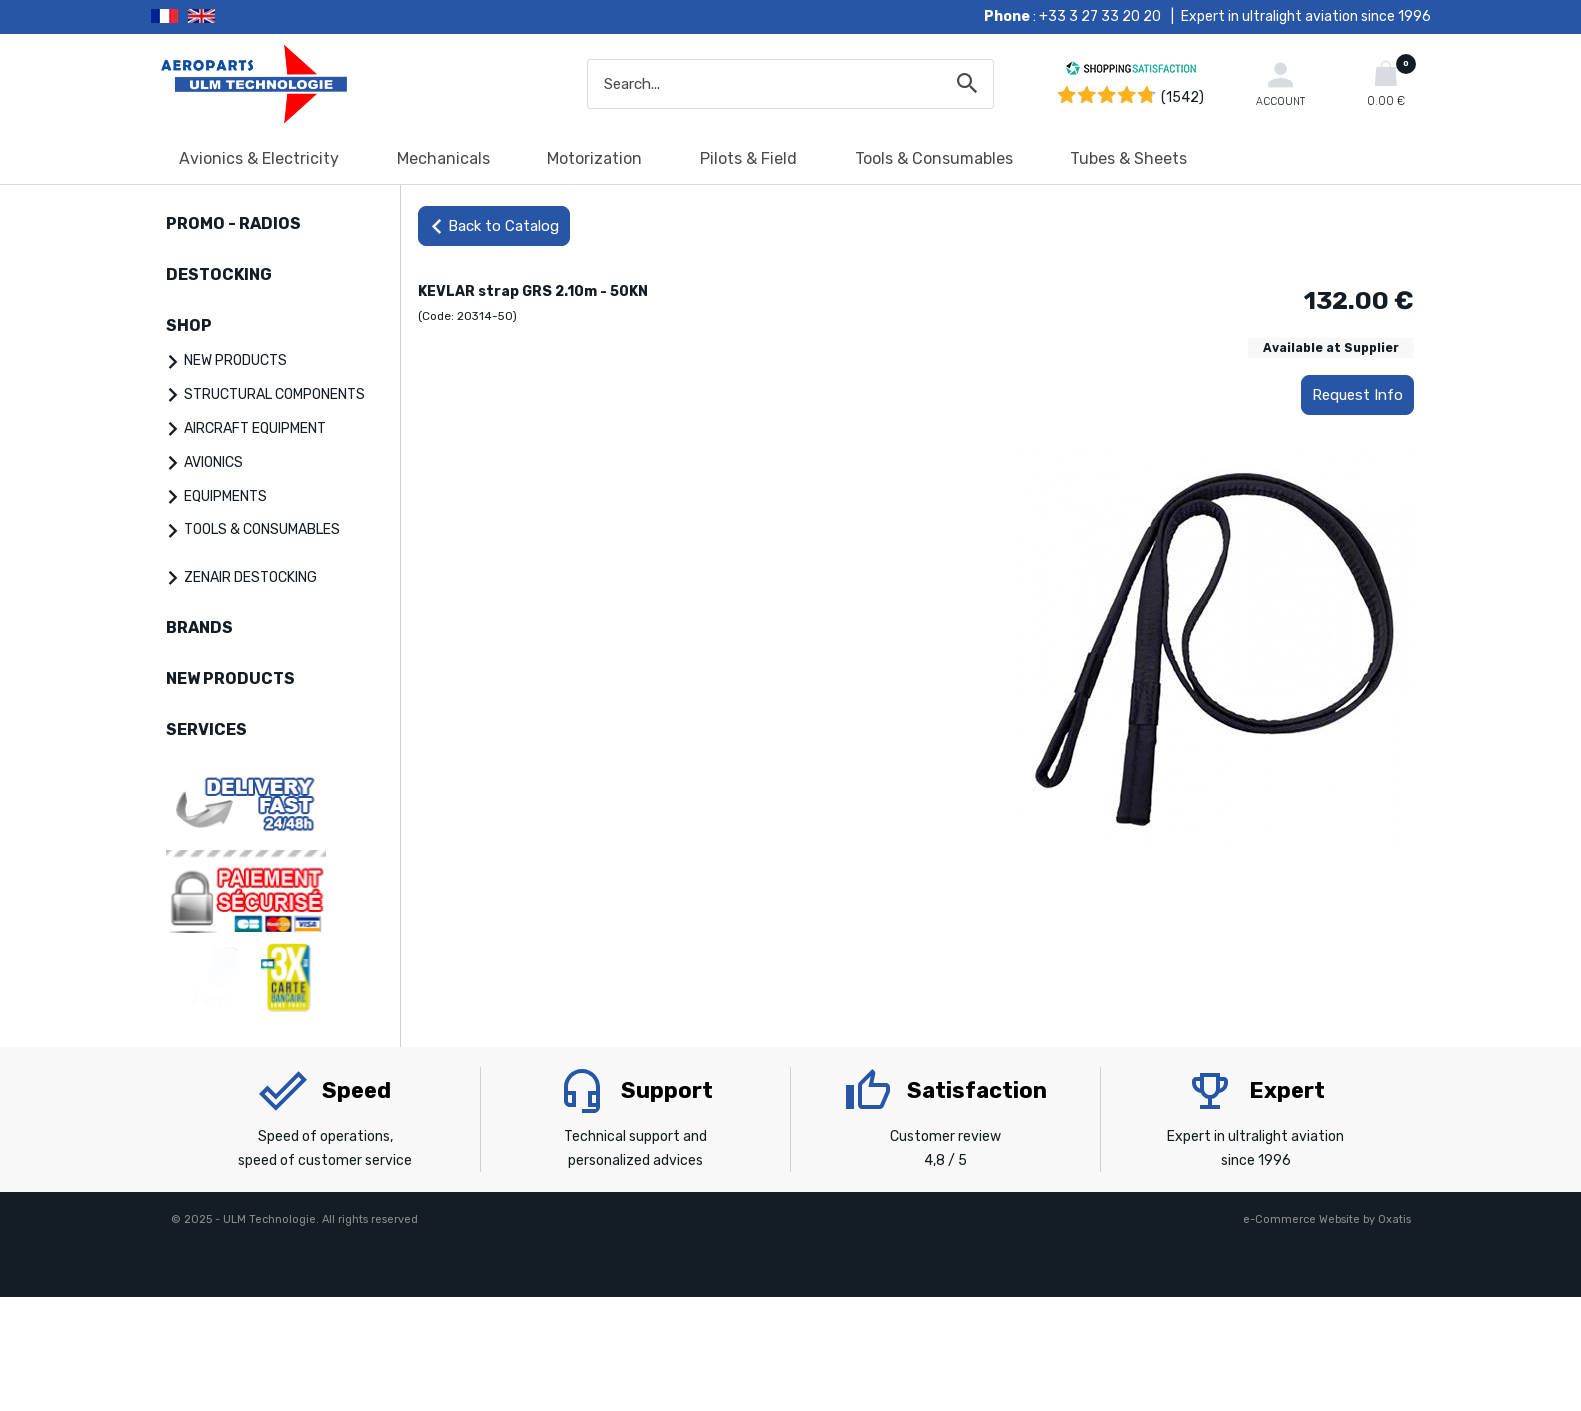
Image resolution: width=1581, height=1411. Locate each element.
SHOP (189, 325)
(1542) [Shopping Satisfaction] (1182, 97)
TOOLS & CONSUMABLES (262, 529)
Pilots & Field (748, 158)
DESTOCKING (219, 274)
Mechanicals (443, 158)
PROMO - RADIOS (233, 223)
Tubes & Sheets (1128, 158)
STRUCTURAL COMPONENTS (274, 394)
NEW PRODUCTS (235, 360)
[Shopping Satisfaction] (1131, 71)
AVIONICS (213, 462)
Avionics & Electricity (259, 158)
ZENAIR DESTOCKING (250, 577)
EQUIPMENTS (225, 496)
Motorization (594, 158)
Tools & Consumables (934, 158)
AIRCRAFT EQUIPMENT (255, 428)
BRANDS (199, 627)
